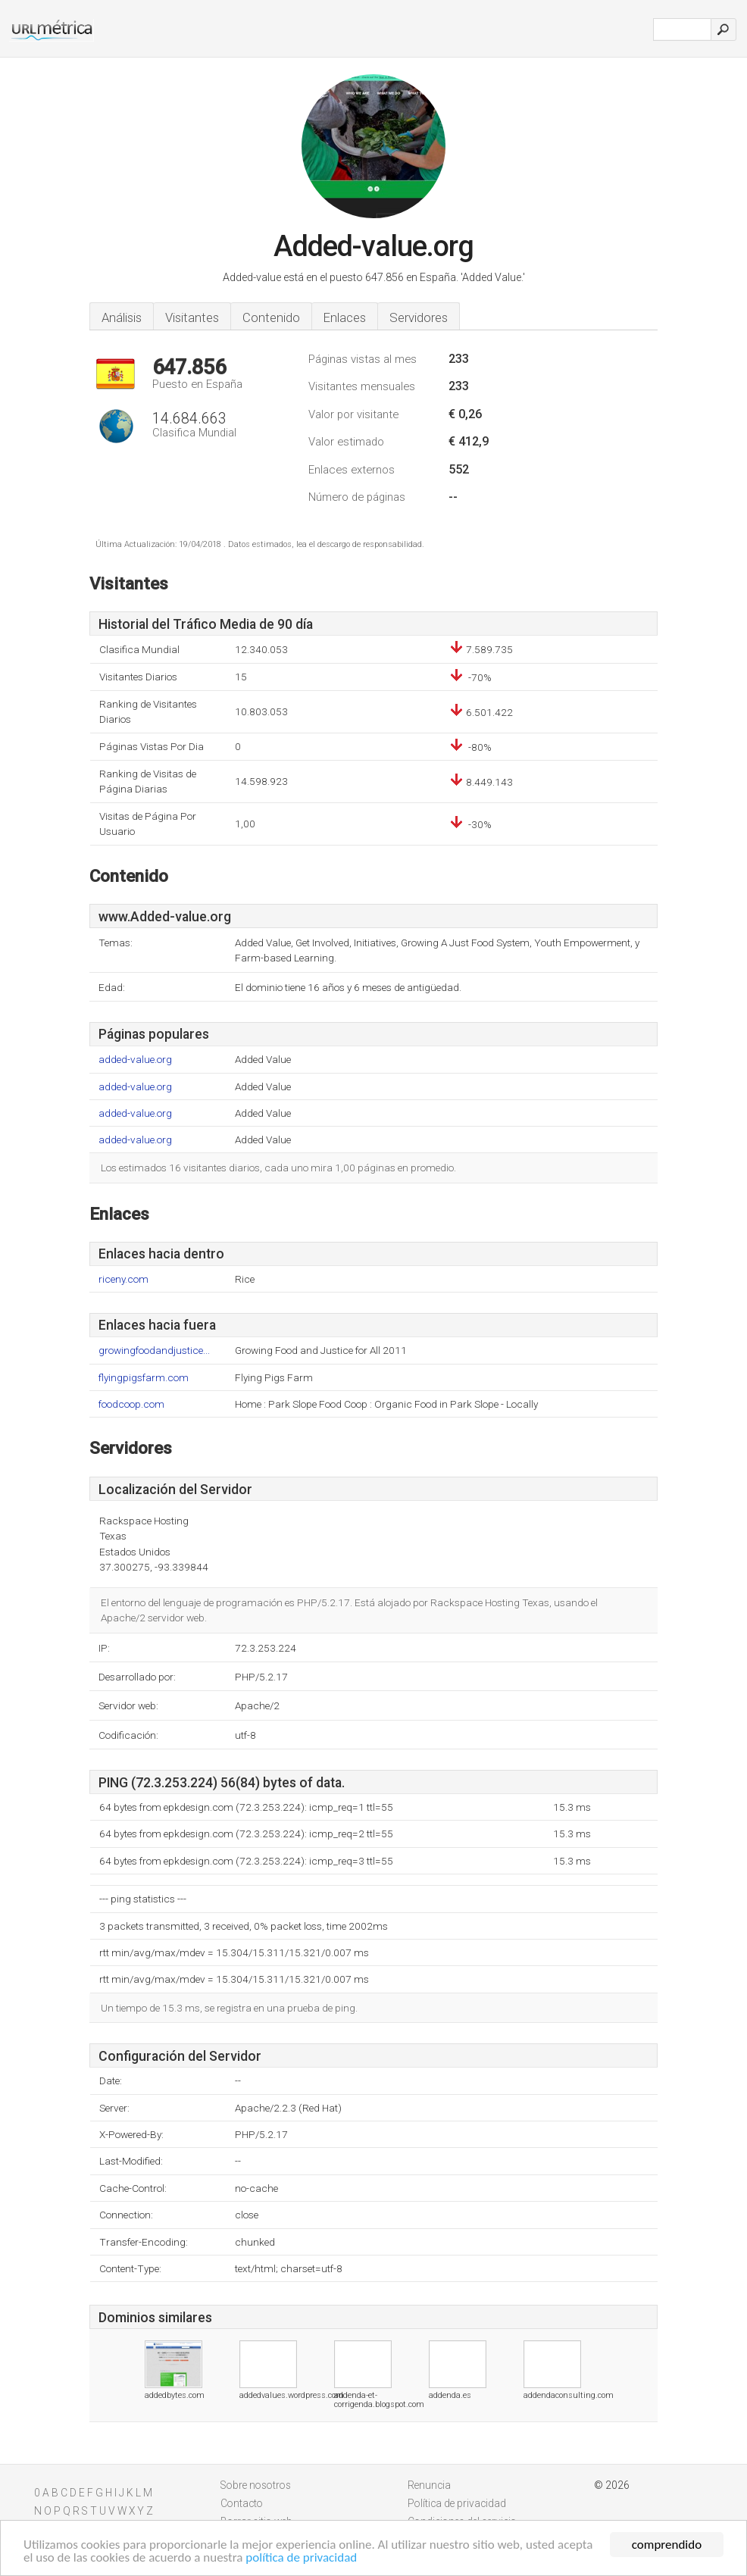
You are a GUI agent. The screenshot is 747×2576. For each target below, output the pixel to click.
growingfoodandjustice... (154, 1350)
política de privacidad (301, 2558)
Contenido (271, 317)
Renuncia (429, 2485)
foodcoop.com (131, 1404)
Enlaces (344, 317)
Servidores (418, 317)
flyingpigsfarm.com (143, 1377)
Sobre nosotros (255, 2485)
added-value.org (135, 1059)
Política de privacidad (457, 2503)
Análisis (122, 317)
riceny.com (123, 1279)
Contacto (241, 2503)
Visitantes (192, 317)
